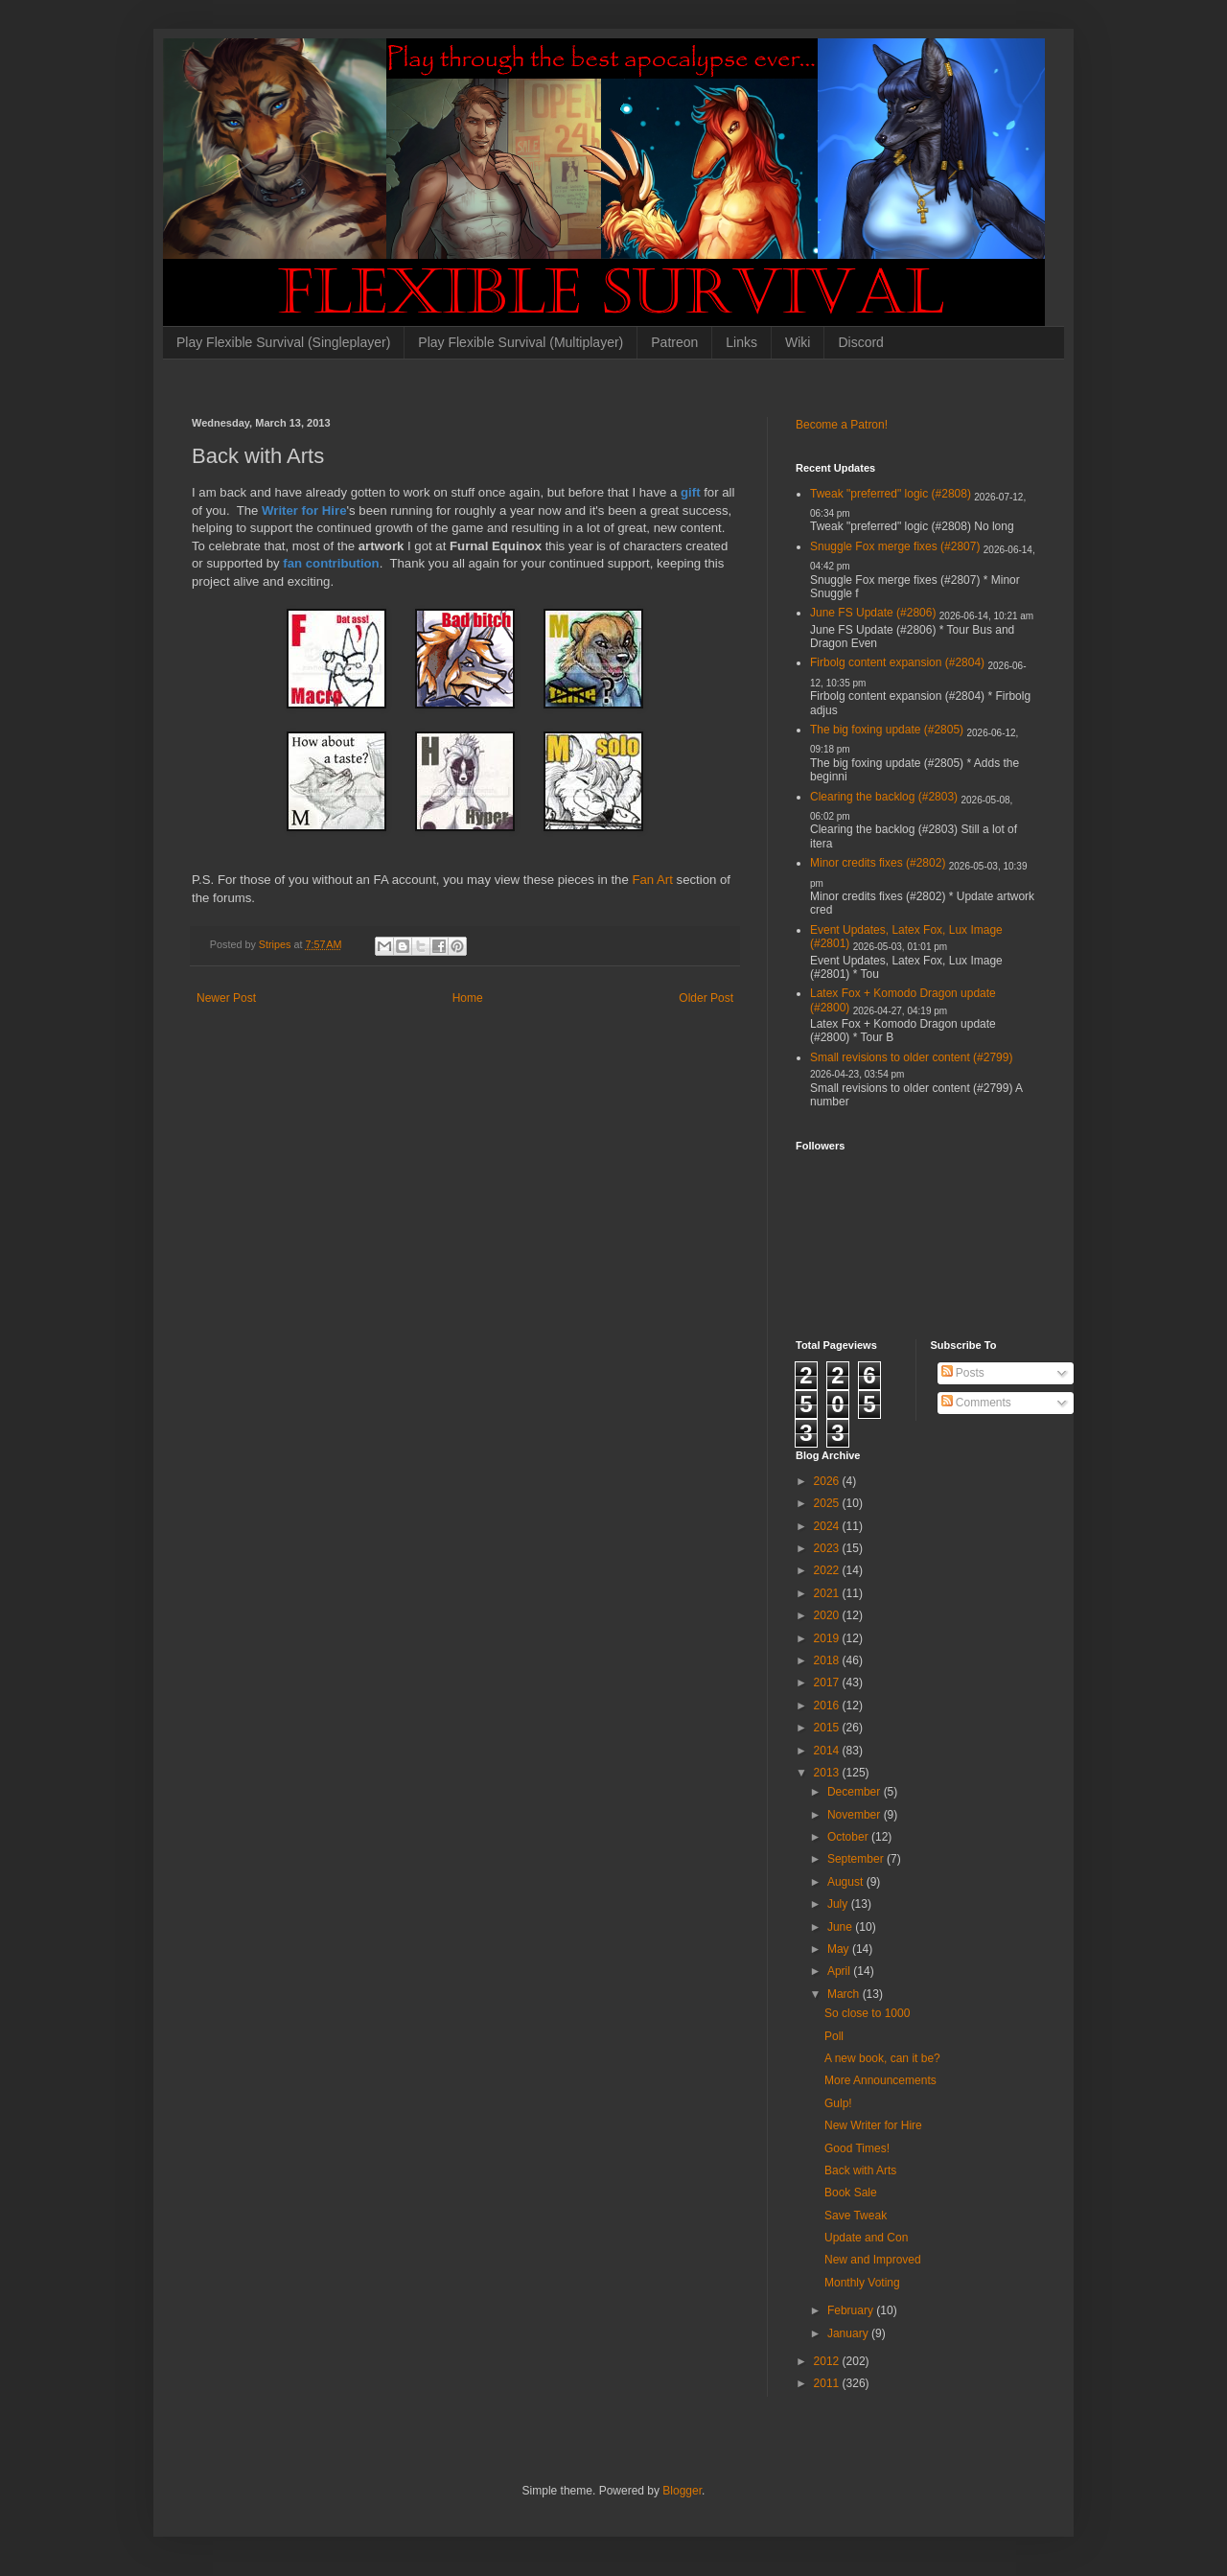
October (849, 1837)
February (851, 2310)
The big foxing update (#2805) (886, 729)
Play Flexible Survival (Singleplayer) (283, 342)
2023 (828, 1548)
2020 (828, 1615)
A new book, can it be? (882, 2058)
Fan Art (654, 879)
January (849, 2333)
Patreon (674, 342)
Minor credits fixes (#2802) (877, 863)
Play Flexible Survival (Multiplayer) (520, 342)
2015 (828, 1727)
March (845, 1994)
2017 (828, 1682)
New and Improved (872, 2259)
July (839, 1904)
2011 (828, 2383)
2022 (828, 1570)
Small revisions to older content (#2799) (911, 1057)
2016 (828, 1705)
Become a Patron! (842, 424)
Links (741, 342)
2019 (828, 1638)
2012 (828, 2361)
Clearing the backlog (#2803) (884, 796)
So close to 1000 (867, 2013)
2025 (828, 1503)
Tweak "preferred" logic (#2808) (890, 493)
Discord (860, 342)
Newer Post (226, 998)
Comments (976, 1402)
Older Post (706, 998)
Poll (834, 2036)
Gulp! (838, 2103)
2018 (828, 1660)
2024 (828, 1526)
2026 (828, 1481)
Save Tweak (855, 2215)
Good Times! (857, 2148)
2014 (828, 1750)
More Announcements (880, 2080)
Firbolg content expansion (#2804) (897, 662)
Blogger (682, 2490)
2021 (828, 1593)
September (857, 1859)
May (839, 1949)
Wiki (797, 342)
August (847, 1882)
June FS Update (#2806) (873, 612)
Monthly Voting (862, 2282)
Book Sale (850, 2192)
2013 (828, 1772)
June (841, 1927)
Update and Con (866, 2237)
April (840, 1971)
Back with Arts (860, 2170)
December (855, 1792)
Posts (962, 1373)
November (855, 1815)
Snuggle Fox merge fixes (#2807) (895, 546)
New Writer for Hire (873, 2125)
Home (467, 998)
